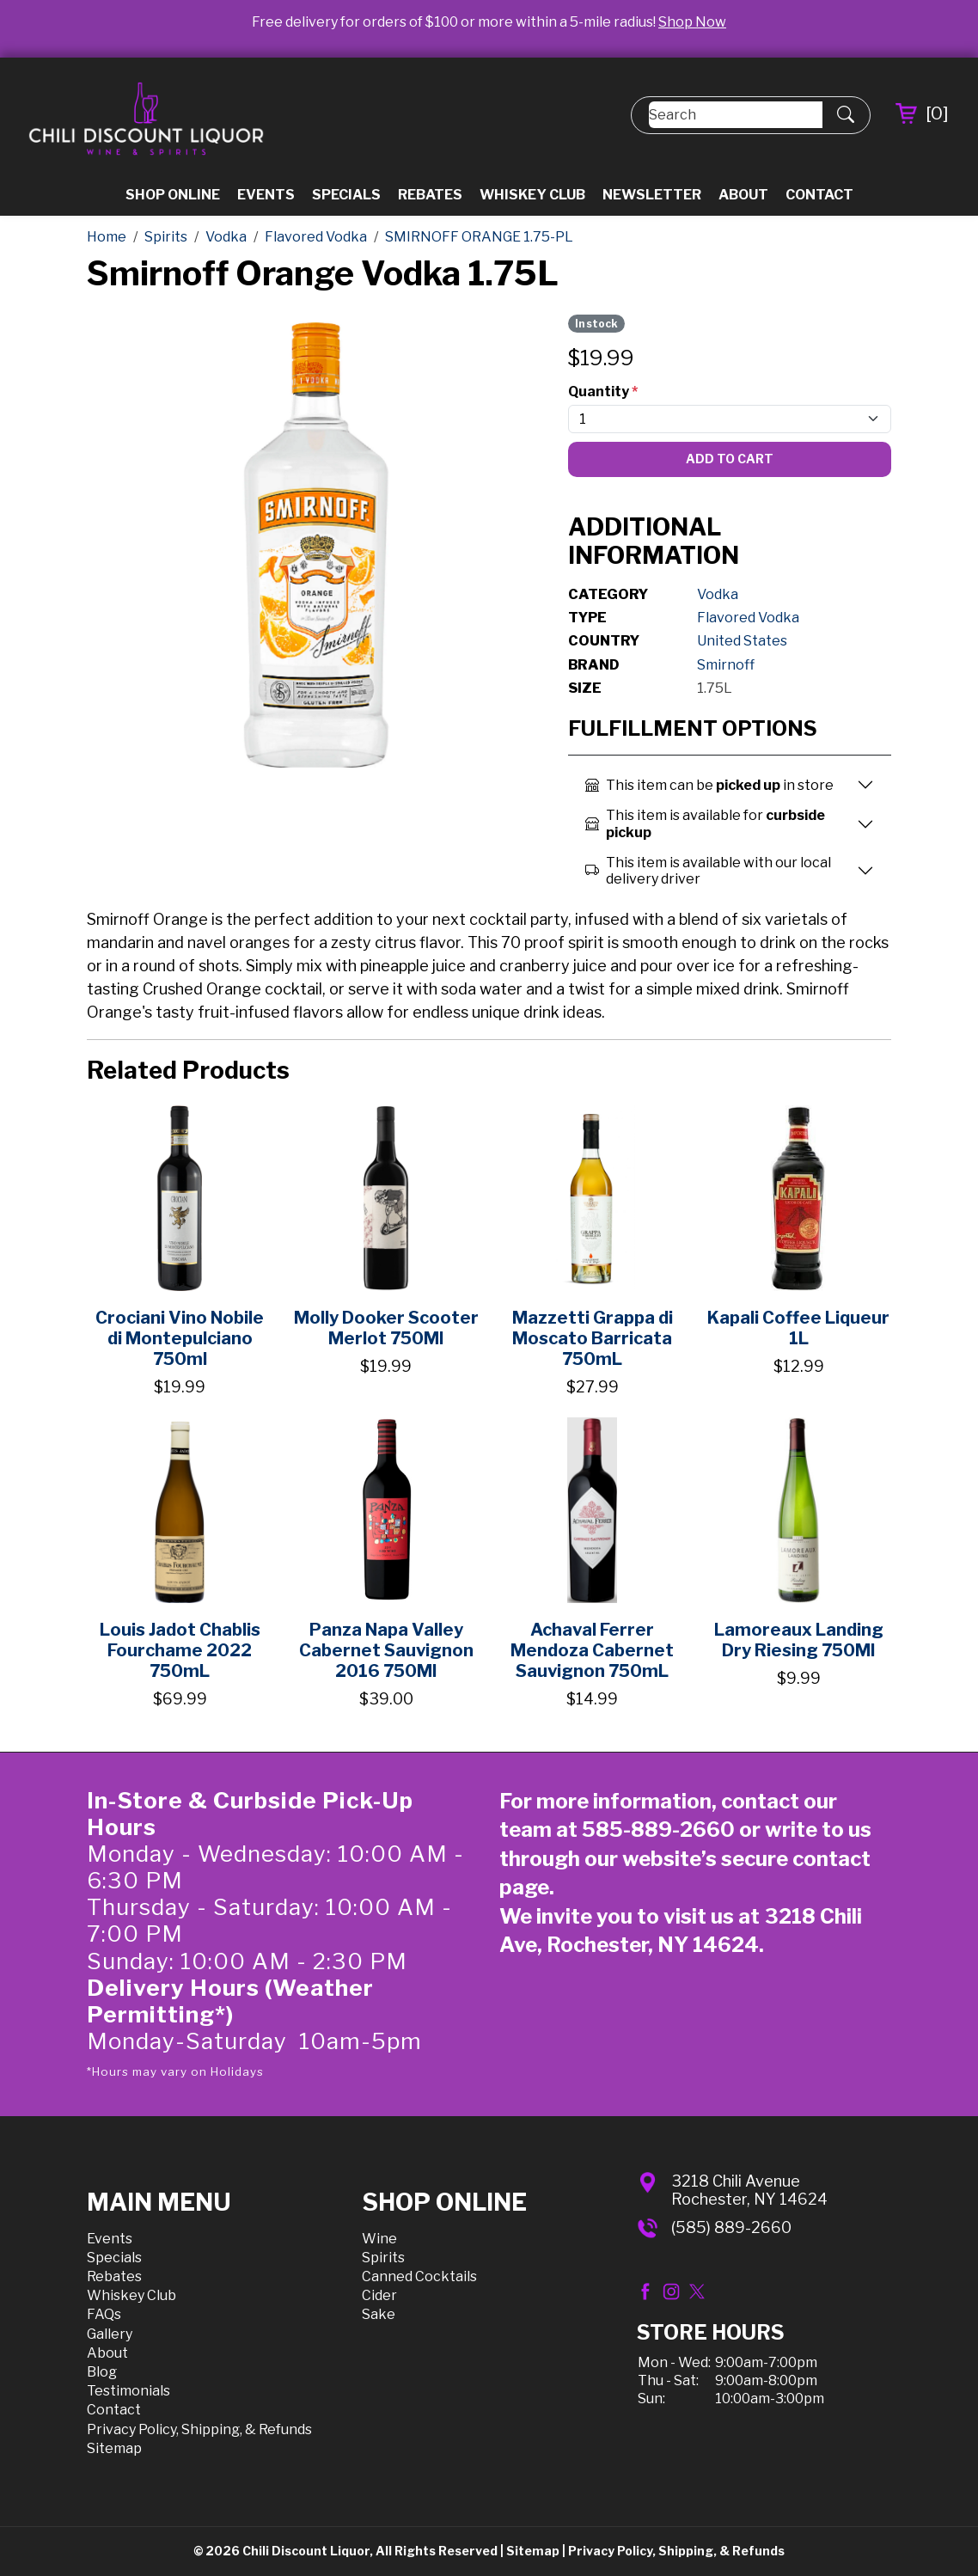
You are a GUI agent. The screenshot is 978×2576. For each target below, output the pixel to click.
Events (266, 195)
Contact (819, 195)
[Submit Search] (846, 115)
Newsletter (651, 195)
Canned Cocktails (419, 2276)
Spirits (383, 2257)
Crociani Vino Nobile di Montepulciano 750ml (179, 1338)
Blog (102, 2372)
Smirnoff (726, 665)
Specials (346, 195)
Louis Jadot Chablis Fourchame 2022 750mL (180, 1650)
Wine (379, 2238)
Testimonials (128, 2391)
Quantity (603, 391)
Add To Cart (729, 458)
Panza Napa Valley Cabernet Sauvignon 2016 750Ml (386, 1650)
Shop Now (692, 22)
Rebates (430, 195)
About (743, 195)
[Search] (735, 114)
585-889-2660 (658, 1829)
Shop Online (172, 195)
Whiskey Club (532, 195)
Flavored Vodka (748, 617)
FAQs (104, 2314)
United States (742, 641)
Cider (379, 2295)
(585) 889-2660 (731, 2227)
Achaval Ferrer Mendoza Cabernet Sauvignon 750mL (592, 1650)
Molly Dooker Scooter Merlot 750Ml (386, 1328)
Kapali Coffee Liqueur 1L (798, 1328)
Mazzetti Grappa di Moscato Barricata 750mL (592, 1338)
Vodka (717, 594)
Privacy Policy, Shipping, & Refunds (199, 2429)
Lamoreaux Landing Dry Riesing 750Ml (798, 1640)
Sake (378, 2314)
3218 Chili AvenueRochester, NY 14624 (749, 2190)
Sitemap (114, 2448)
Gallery (109, 2334)
